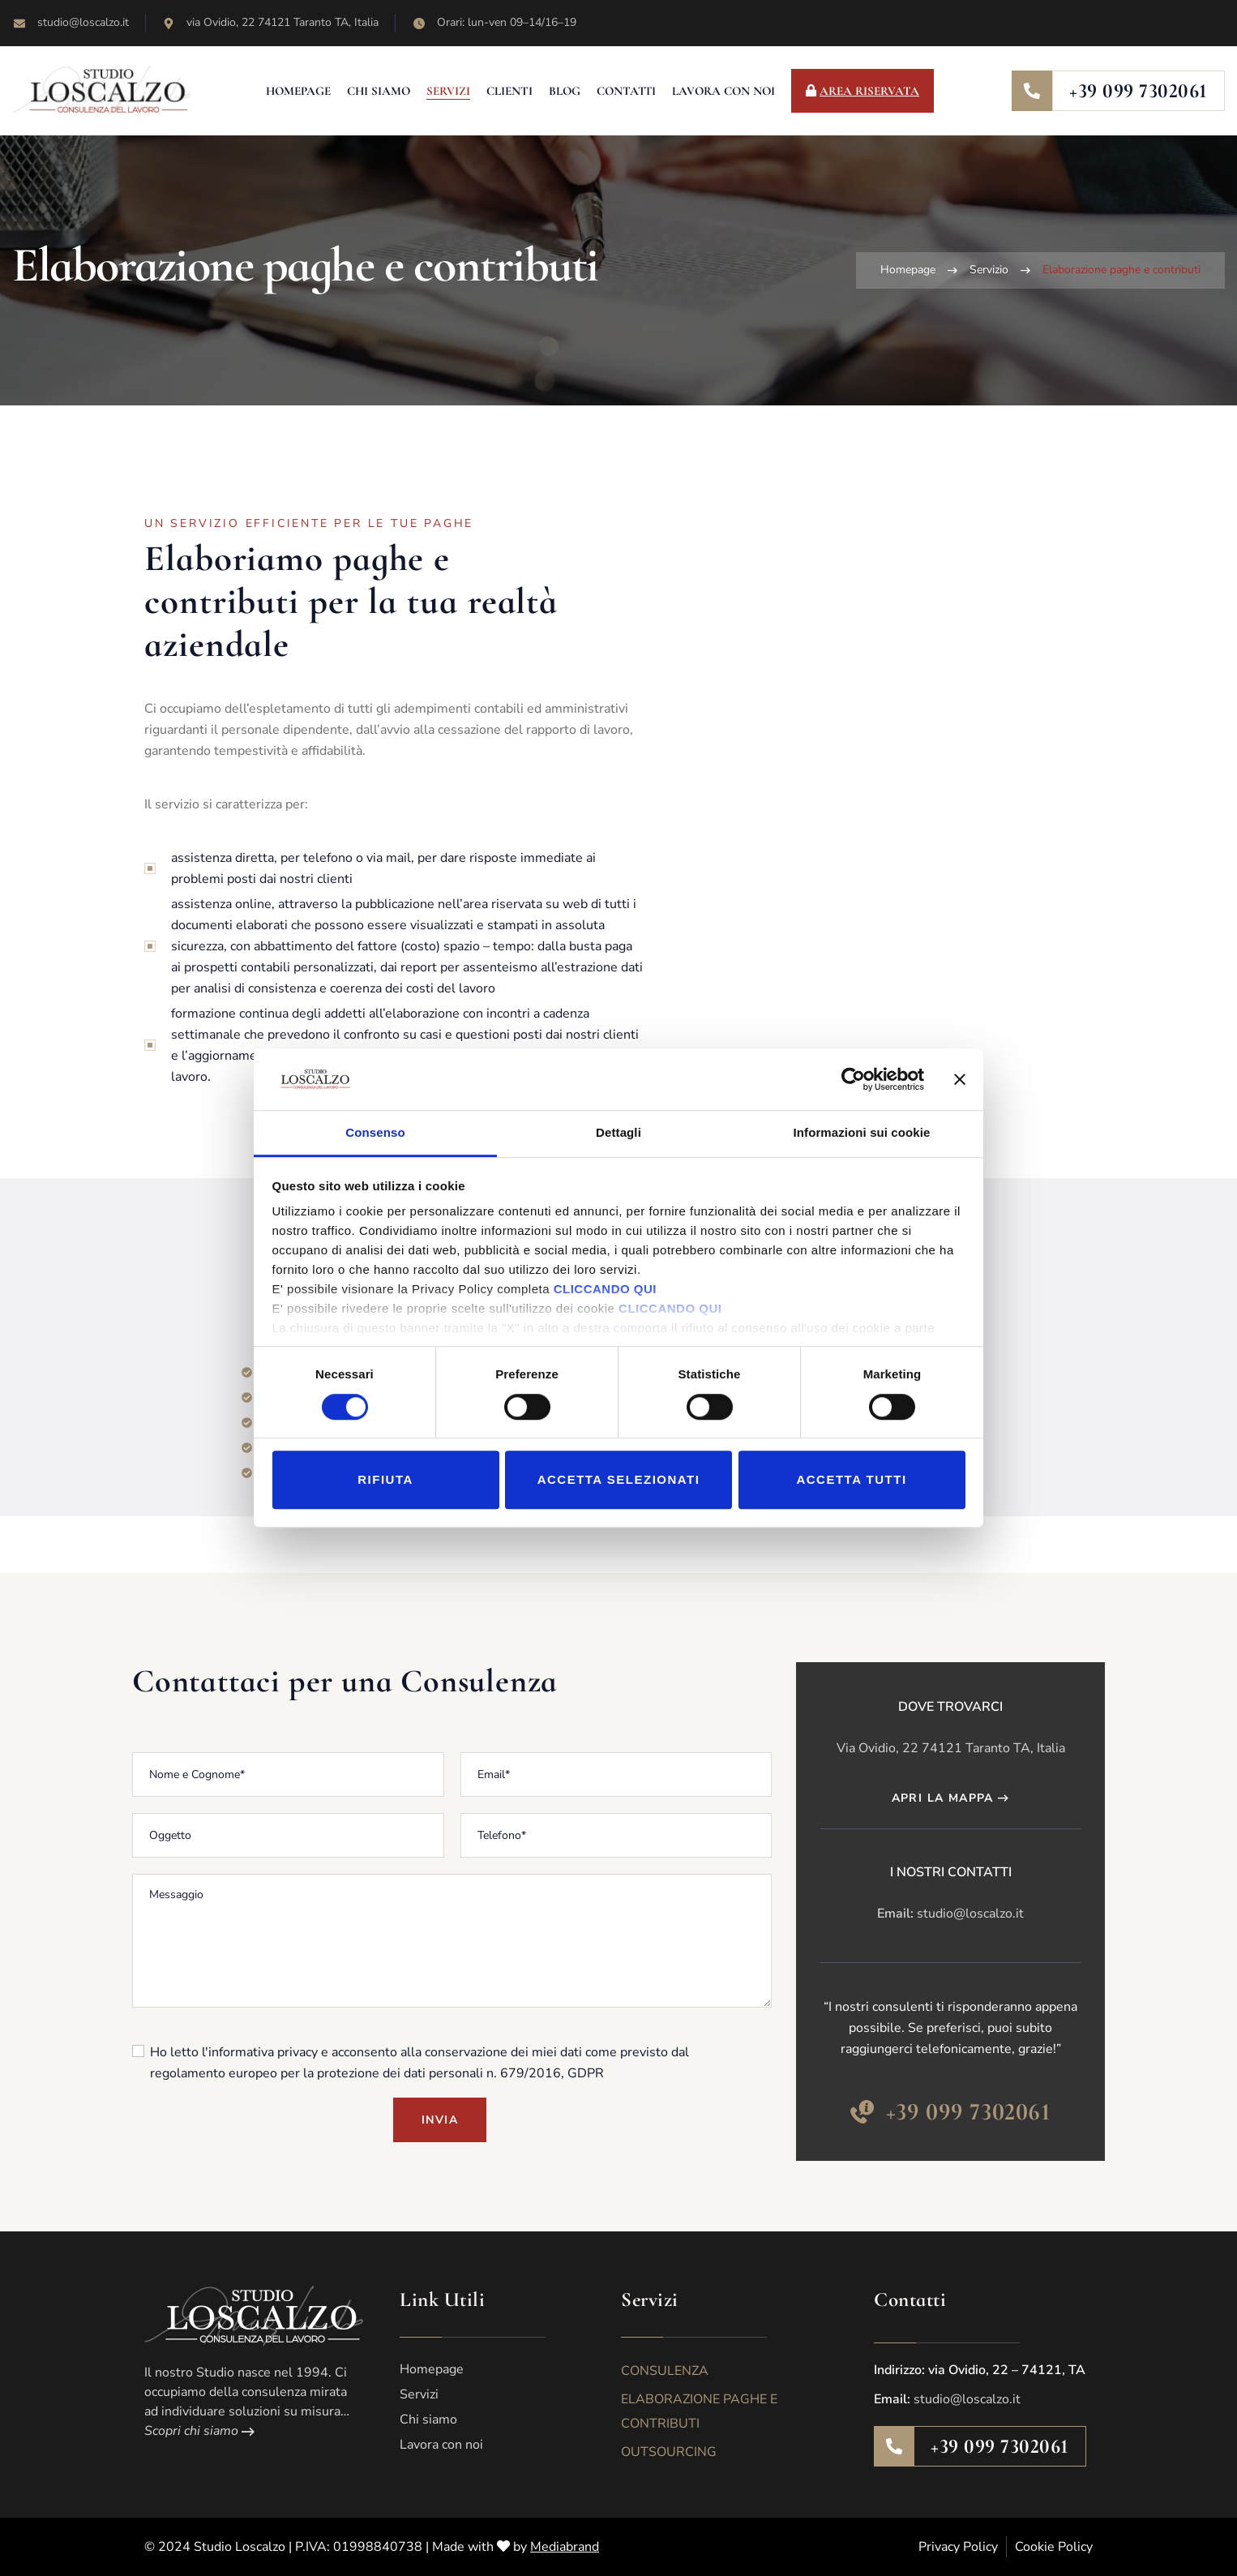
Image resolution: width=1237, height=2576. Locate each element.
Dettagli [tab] (618, 1133)
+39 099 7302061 (1138, 91)
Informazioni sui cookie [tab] (862, 1133)
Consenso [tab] (374, 1133)
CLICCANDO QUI (605, 1290)
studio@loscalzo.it (970, 1913)
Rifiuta (385, 1479)
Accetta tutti (851, 1479)
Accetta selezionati (618, 1479)
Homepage (907, 269)
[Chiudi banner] (959, 1079)
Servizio (988, 269)
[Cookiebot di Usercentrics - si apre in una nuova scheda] (853, 1079)
